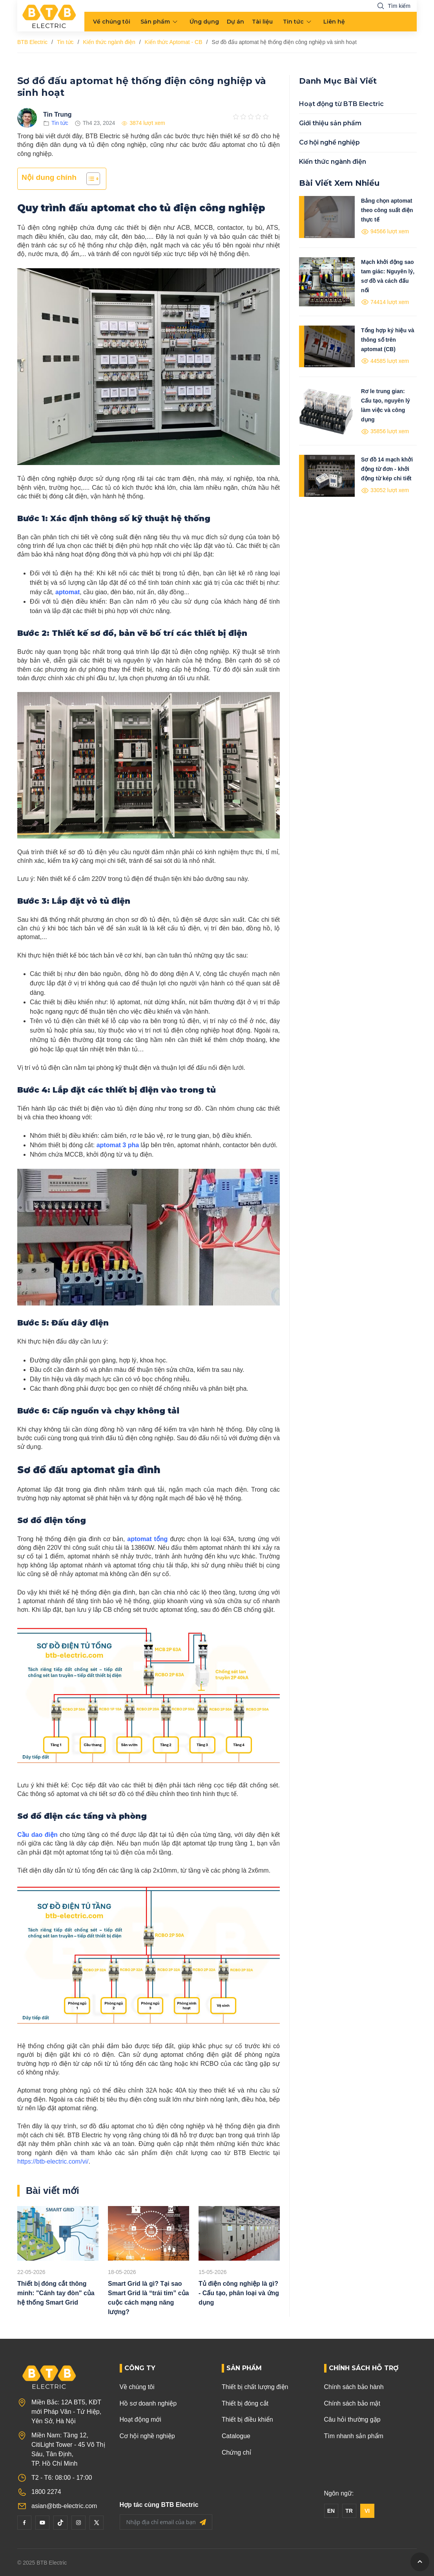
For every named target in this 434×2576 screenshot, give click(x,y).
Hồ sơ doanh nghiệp (148, 2403)
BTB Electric (32, 42)
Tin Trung (57, 114)
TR (349, 2511)
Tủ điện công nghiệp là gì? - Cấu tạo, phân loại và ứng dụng (239, 2293)
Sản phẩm (155, 21)
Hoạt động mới (140, 2419)
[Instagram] (78, 2523)
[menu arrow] (175, 22)
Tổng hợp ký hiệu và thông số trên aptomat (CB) (387, 339)
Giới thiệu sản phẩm (330, 123)
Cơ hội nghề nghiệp (329, 142)
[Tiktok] (60, 2523)
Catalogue (236, 2436)
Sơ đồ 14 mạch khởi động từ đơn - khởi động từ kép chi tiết (387, 469)
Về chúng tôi (111, 21)
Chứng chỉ (236, 2452)
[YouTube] (42, 2523)
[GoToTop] (419, 2561)
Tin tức (293, 21)
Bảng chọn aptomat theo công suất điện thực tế (387, 210)
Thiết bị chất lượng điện (255, 2387)
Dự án (235, 21)
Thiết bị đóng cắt (245, 2403)
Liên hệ (334, 21)
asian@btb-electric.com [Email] (64, 2506)
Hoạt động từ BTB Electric (341, 104)
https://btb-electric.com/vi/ (52, 2161)
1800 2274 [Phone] (46, 2491)
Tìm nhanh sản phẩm (353, 2436)
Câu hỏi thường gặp (352, 2419)
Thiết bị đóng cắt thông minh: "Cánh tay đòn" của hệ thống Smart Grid (56, 2293)
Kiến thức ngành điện (109, 42)
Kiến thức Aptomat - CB (173, 42)
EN (331, 2511)
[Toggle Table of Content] (89, 178)
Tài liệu (262, 21)
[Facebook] (24, 2523)
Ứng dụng (204, 21)
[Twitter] (96, 2523)
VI (367, 2511)
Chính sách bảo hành (354, 2387)
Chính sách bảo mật (352, 2403)
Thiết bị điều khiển (247, 2419)
